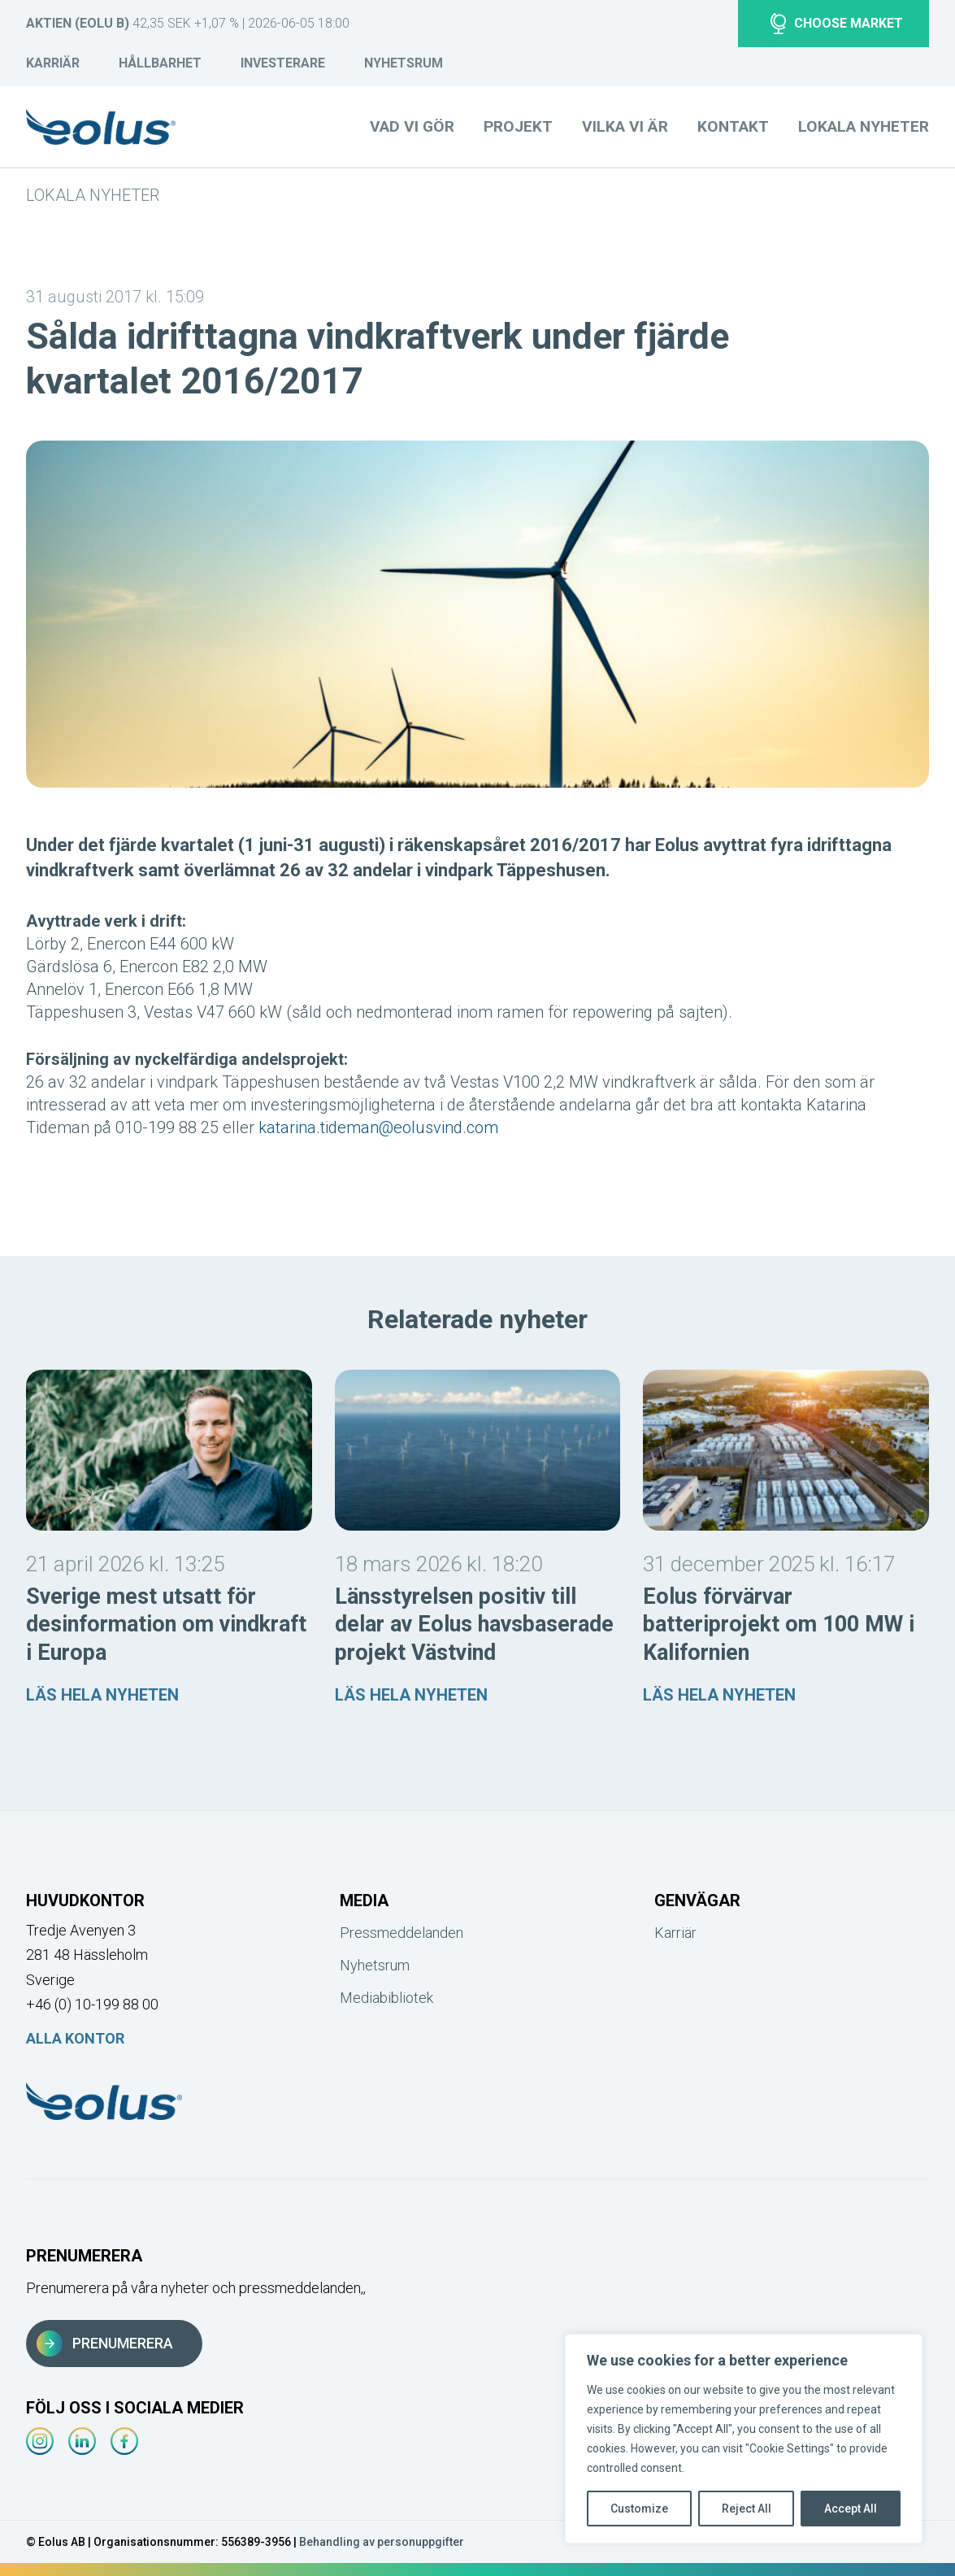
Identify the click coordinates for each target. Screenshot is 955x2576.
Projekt (518, 126)
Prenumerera (105, 2344)
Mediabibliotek (386, 1997)
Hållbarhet (160, 63)
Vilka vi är (625, 126)
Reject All (746, 2508)
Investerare (283, 63)
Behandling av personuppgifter (381, 2541)
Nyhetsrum (403, 63)
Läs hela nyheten (102, 1695)
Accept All (850, 2508)
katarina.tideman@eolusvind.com (378, 1127)
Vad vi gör (412, 126)
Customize (639, 2508)
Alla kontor (75, 2038)
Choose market (837, 23)
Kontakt (733, 126)
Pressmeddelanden (401, 1932)
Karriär (53, 63)
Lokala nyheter (92, 195)
